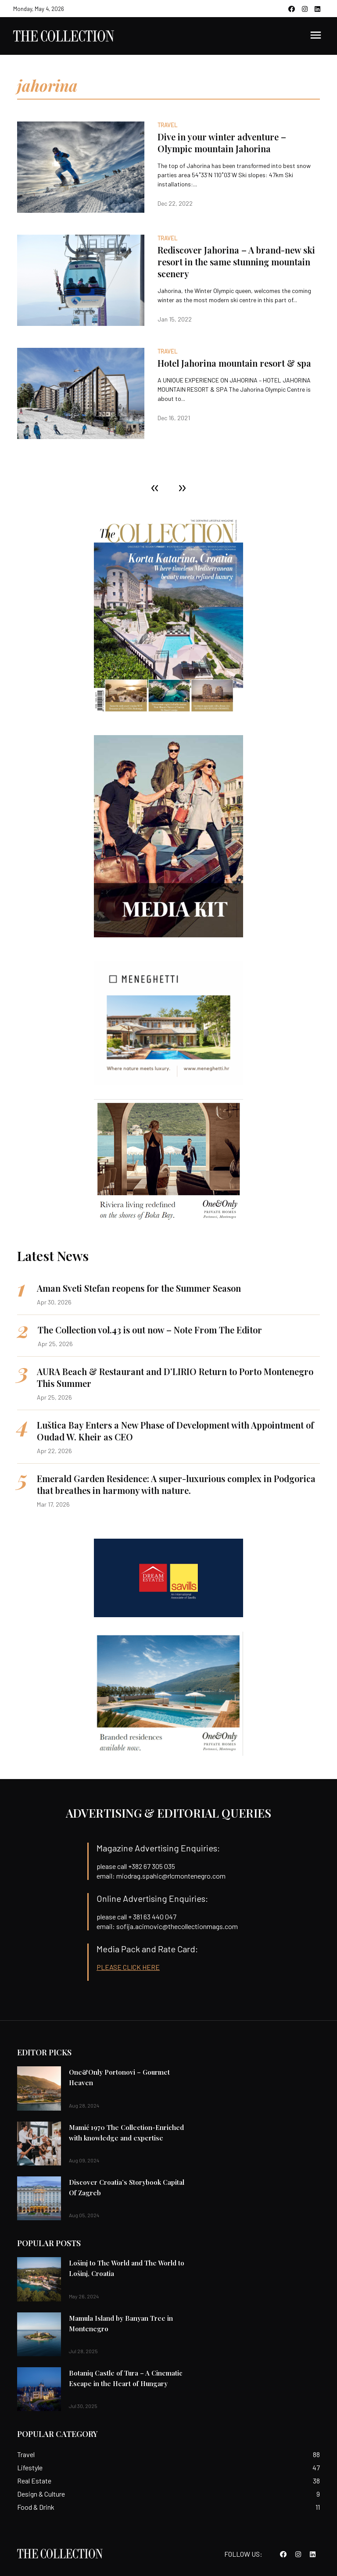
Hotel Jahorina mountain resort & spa (234, 363)
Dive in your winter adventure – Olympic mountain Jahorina (222, 142)
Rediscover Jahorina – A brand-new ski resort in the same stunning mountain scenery (236, 261)
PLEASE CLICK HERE (128, 1967)
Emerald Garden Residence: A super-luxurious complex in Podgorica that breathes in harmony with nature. (176, 1484)
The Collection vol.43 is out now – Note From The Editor (150, 1330)
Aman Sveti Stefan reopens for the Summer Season (139, 1288)
